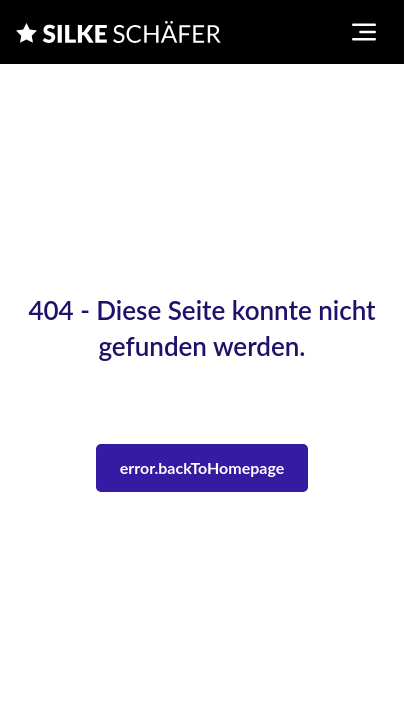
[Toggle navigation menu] (364, 32)
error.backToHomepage (202, 467)
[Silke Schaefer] (118, 32)
